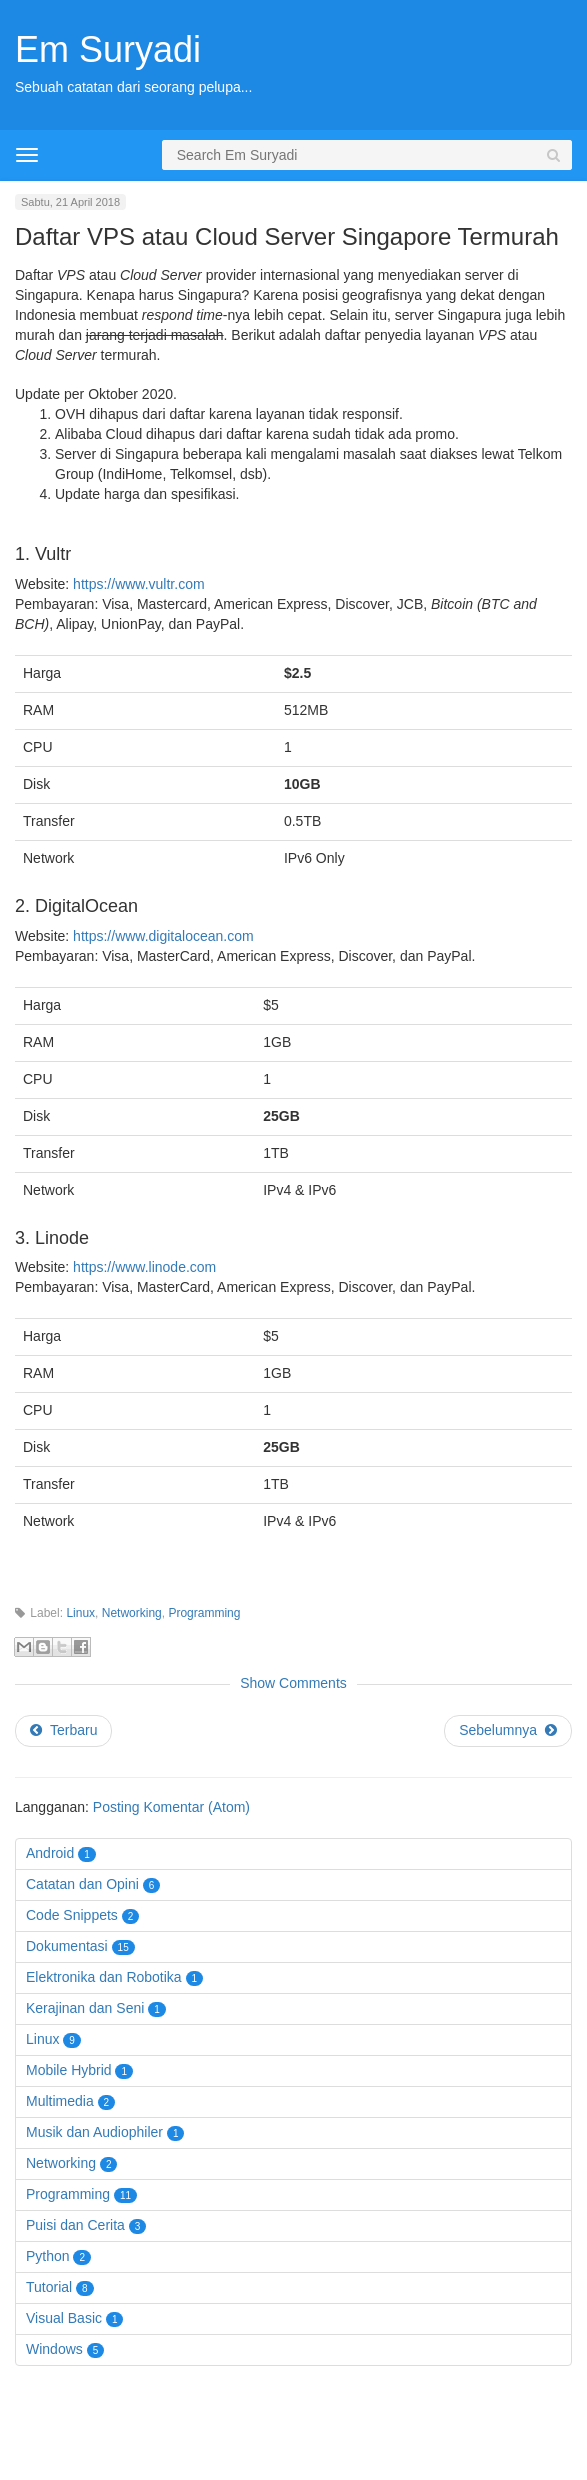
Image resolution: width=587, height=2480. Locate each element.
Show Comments (293, 1683)
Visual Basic (64, 2318)
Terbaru (63, 1730)
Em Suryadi (108, 49)
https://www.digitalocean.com (163, 936)
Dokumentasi (67, 1946)
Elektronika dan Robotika (104, 1977)
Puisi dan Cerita (75, 2225)
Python (48, 2256)
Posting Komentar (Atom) (171, 1807)
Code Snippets (72, 1915)
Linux (80, 1613)
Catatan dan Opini (82, 1884)
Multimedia (60, 2101)
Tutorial (49, 2287)
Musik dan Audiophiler (94, 2132)
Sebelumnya (508, 1730)
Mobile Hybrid (69, 2070)
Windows (54, 2349)
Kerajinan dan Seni (85, 2008)
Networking (132, 1613)
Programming (204, 1613)
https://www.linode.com (144, 1267)
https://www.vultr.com (138, 584)
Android (50, 1853)
